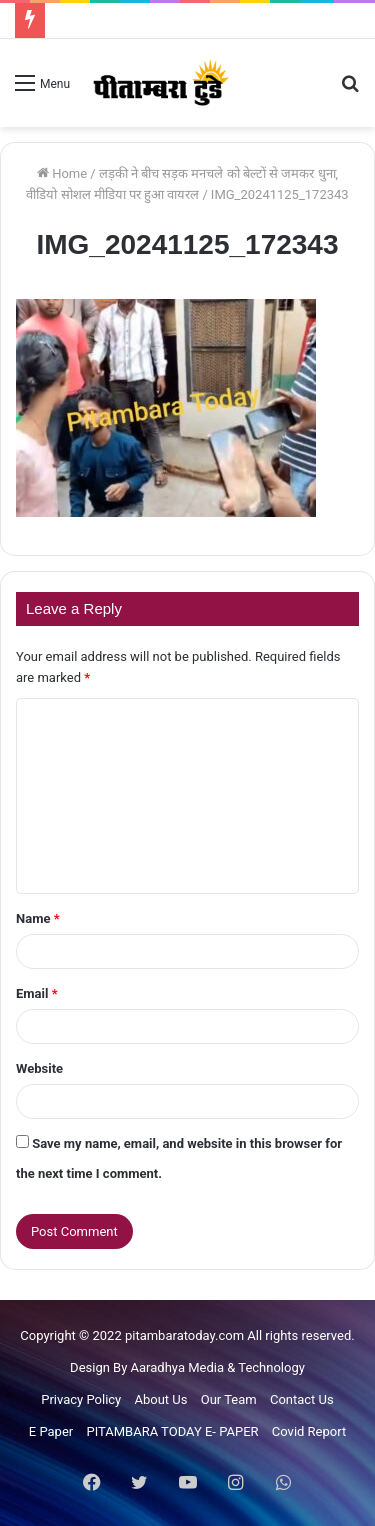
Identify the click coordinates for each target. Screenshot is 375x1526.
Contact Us (302, 1399)
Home (62, 173)
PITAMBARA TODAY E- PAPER (172, 1431)
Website (39, 1068)
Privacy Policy (81, 1399)
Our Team (229, 1399)
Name (38, 918)
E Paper (51, 1431)
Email (37, 993)
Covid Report (309, 1431)
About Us (161, 1399)
